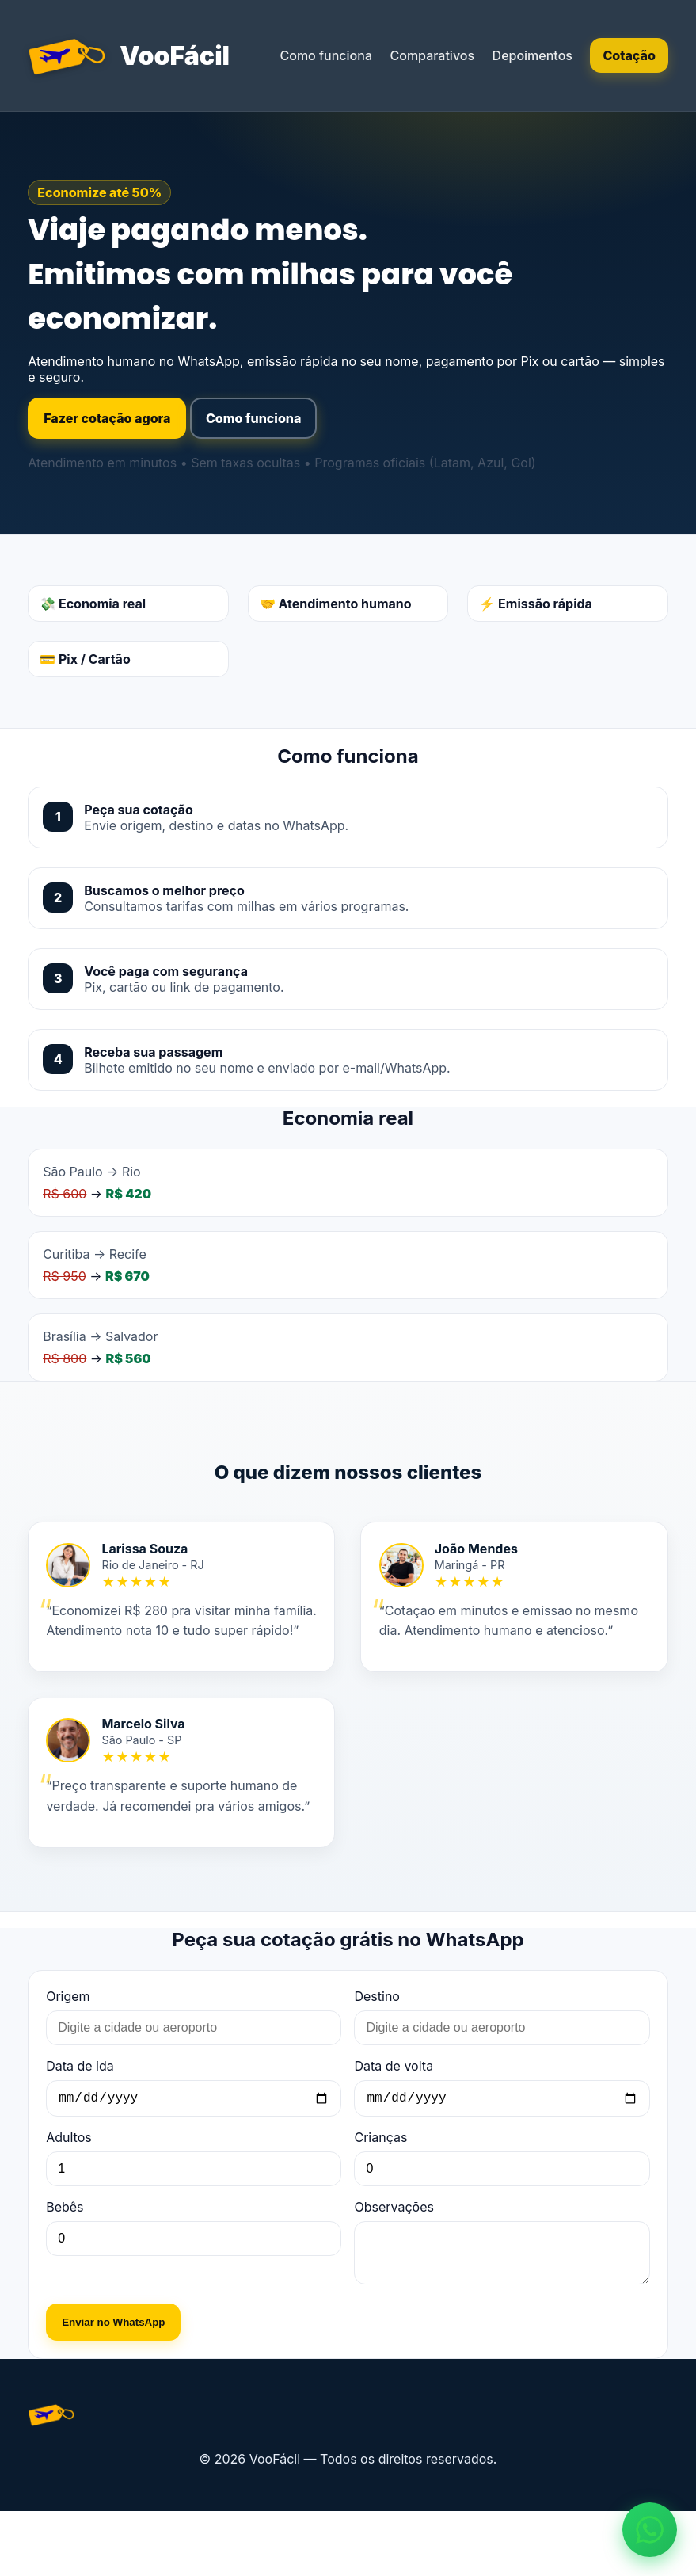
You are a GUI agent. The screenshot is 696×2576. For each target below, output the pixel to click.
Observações (393, 2262)
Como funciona (326, 55)
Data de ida (80, 2118)
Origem (67, 2048)
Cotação (629, 55)
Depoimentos (532, 55)
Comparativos (432, 55)
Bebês (64, 2262)
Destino (376, 2048)
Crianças (380, 2193)
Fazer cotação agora (107, 418)
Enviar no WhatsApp (113, 2387)
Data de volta (393, 2118)
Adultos (69, 2193)
